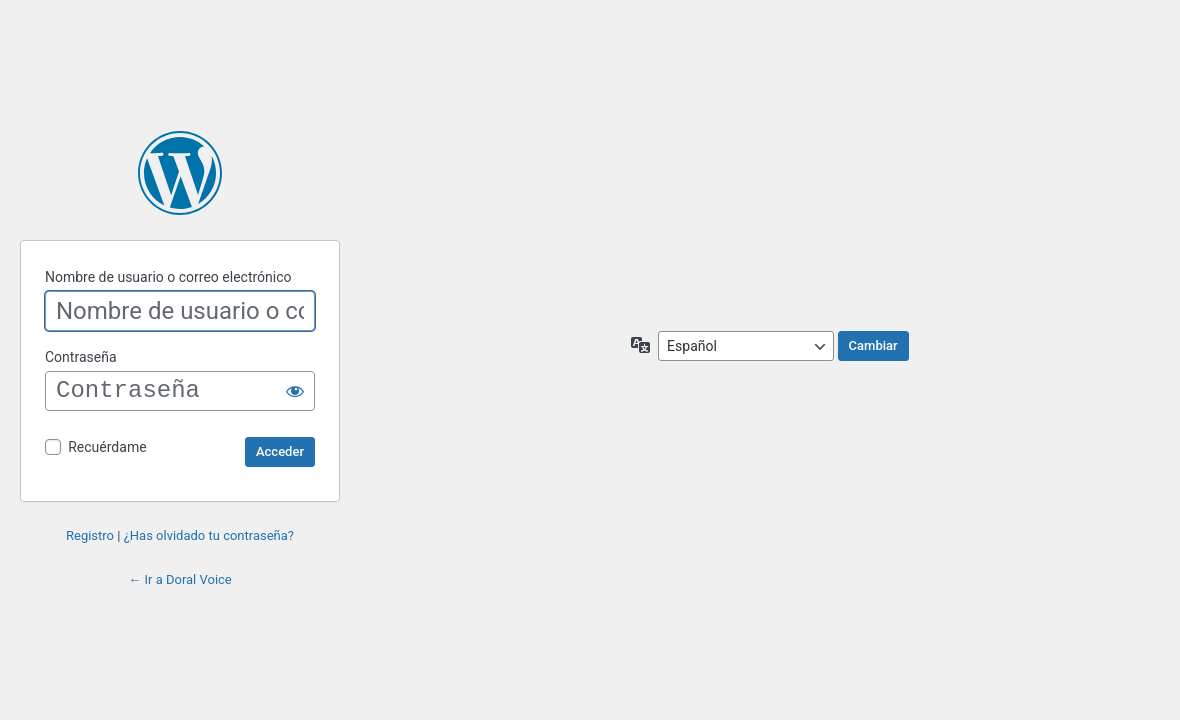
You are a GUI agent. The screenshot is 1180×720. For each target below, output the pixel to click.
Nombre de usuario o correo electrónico (168, 277)
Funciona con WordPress (180, 173)
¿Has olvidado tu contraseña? (209, 535)
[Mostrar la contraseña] (295, 391)
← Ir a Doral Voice (180, 579)
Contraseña (81, 357)
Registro (90, 535)
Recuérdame (107, 447)
